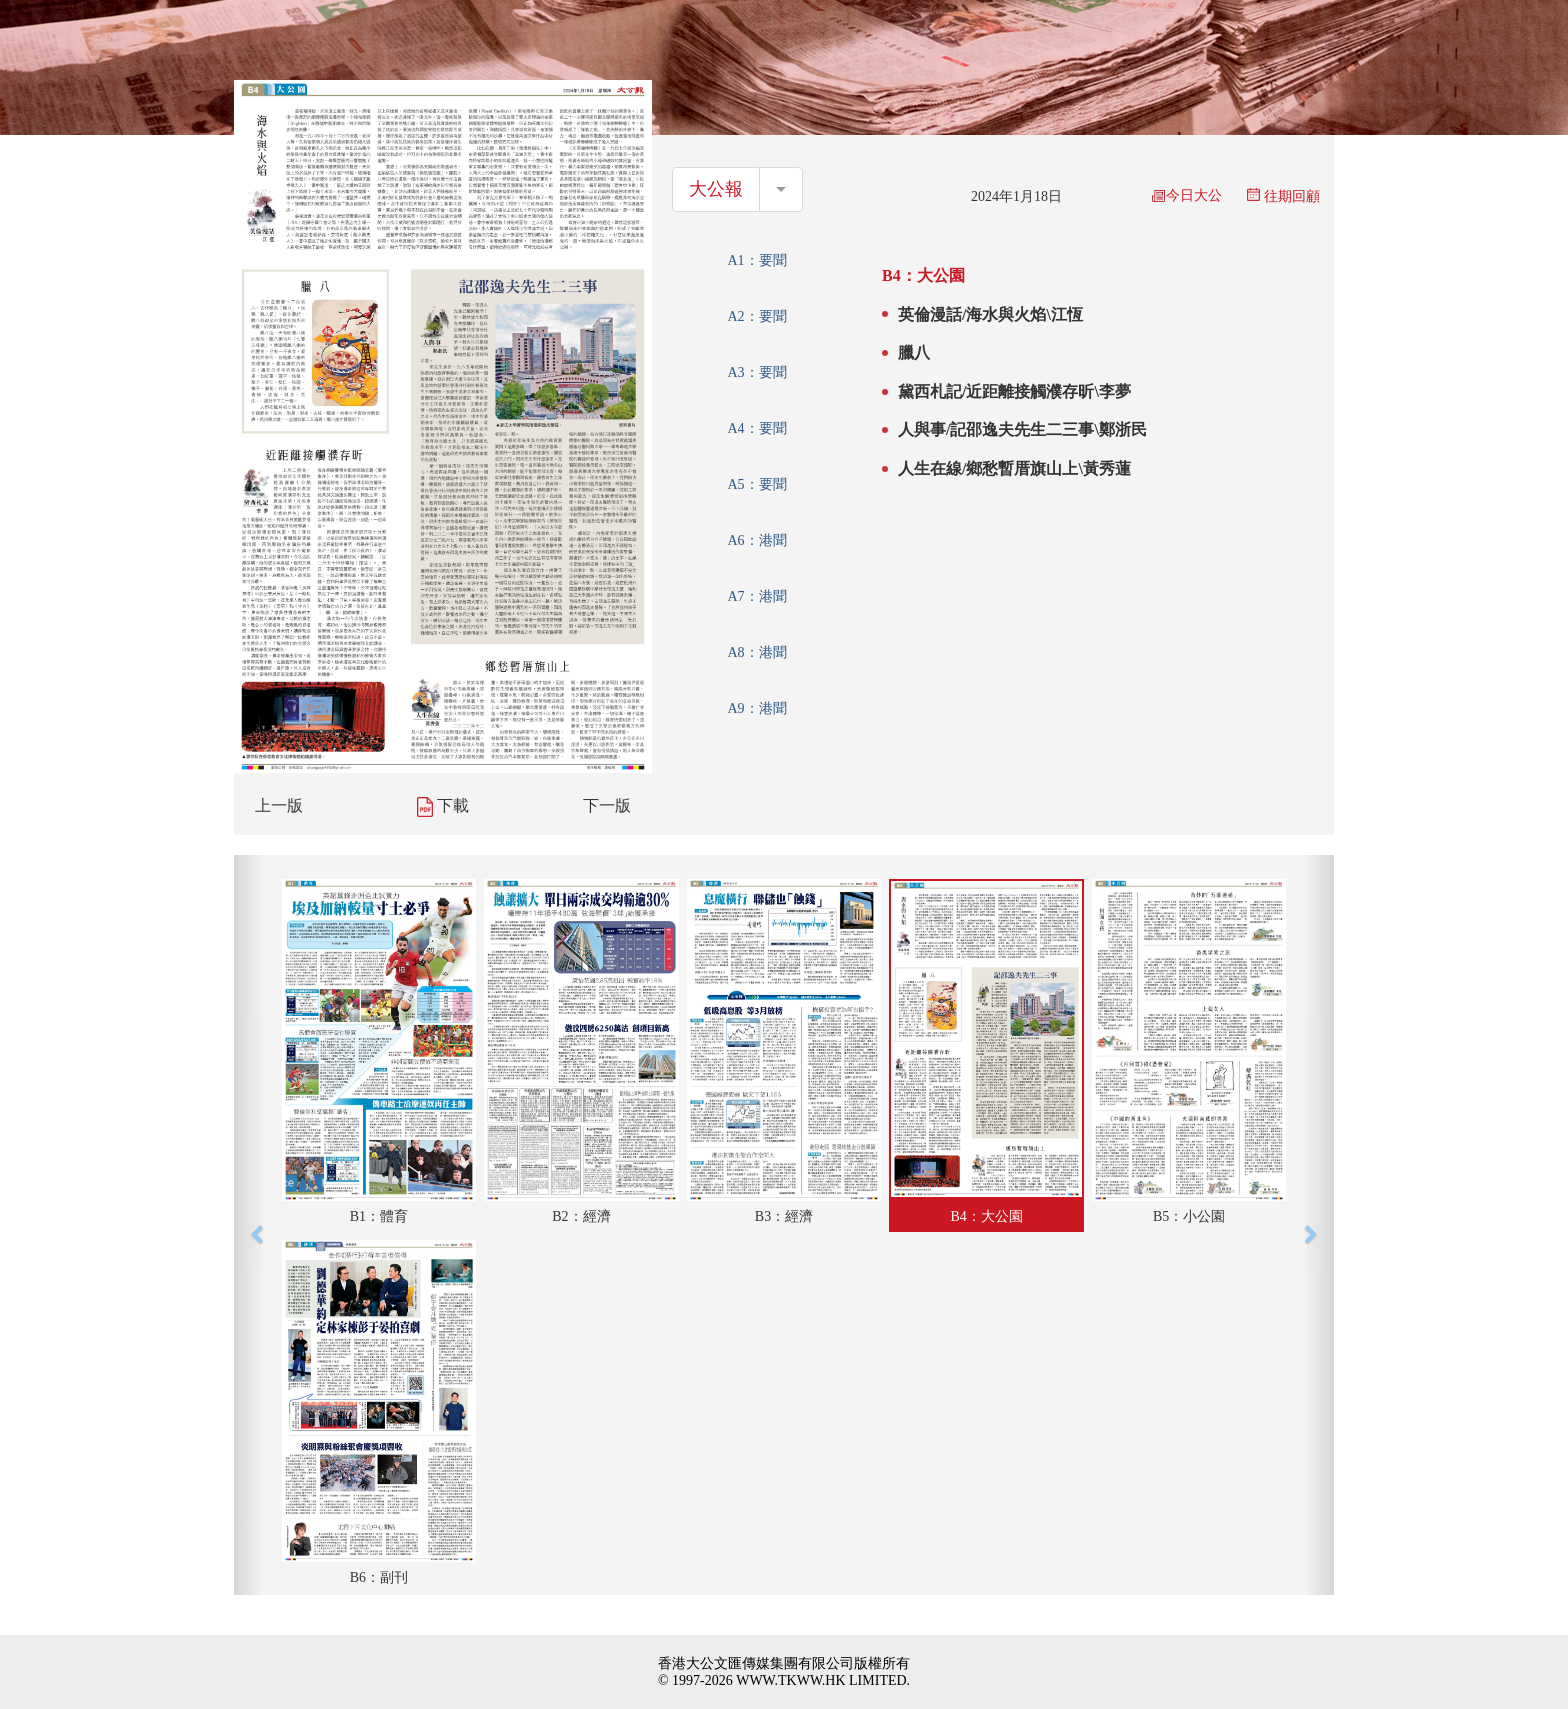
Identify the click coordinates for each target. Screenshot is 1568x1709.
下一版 (607, 805)
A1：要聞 (756, 260)
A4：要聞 (756, 428)
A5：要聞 (756, 484)
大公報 (716, 189)
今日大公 (1187, 195)
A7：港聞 (756, 596)
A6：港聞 (756, 540)
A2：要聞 (756, 316)
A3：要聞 (756, 372)
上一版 (279, 805)
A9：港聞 (756, 708)
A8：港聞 (756, 652)
